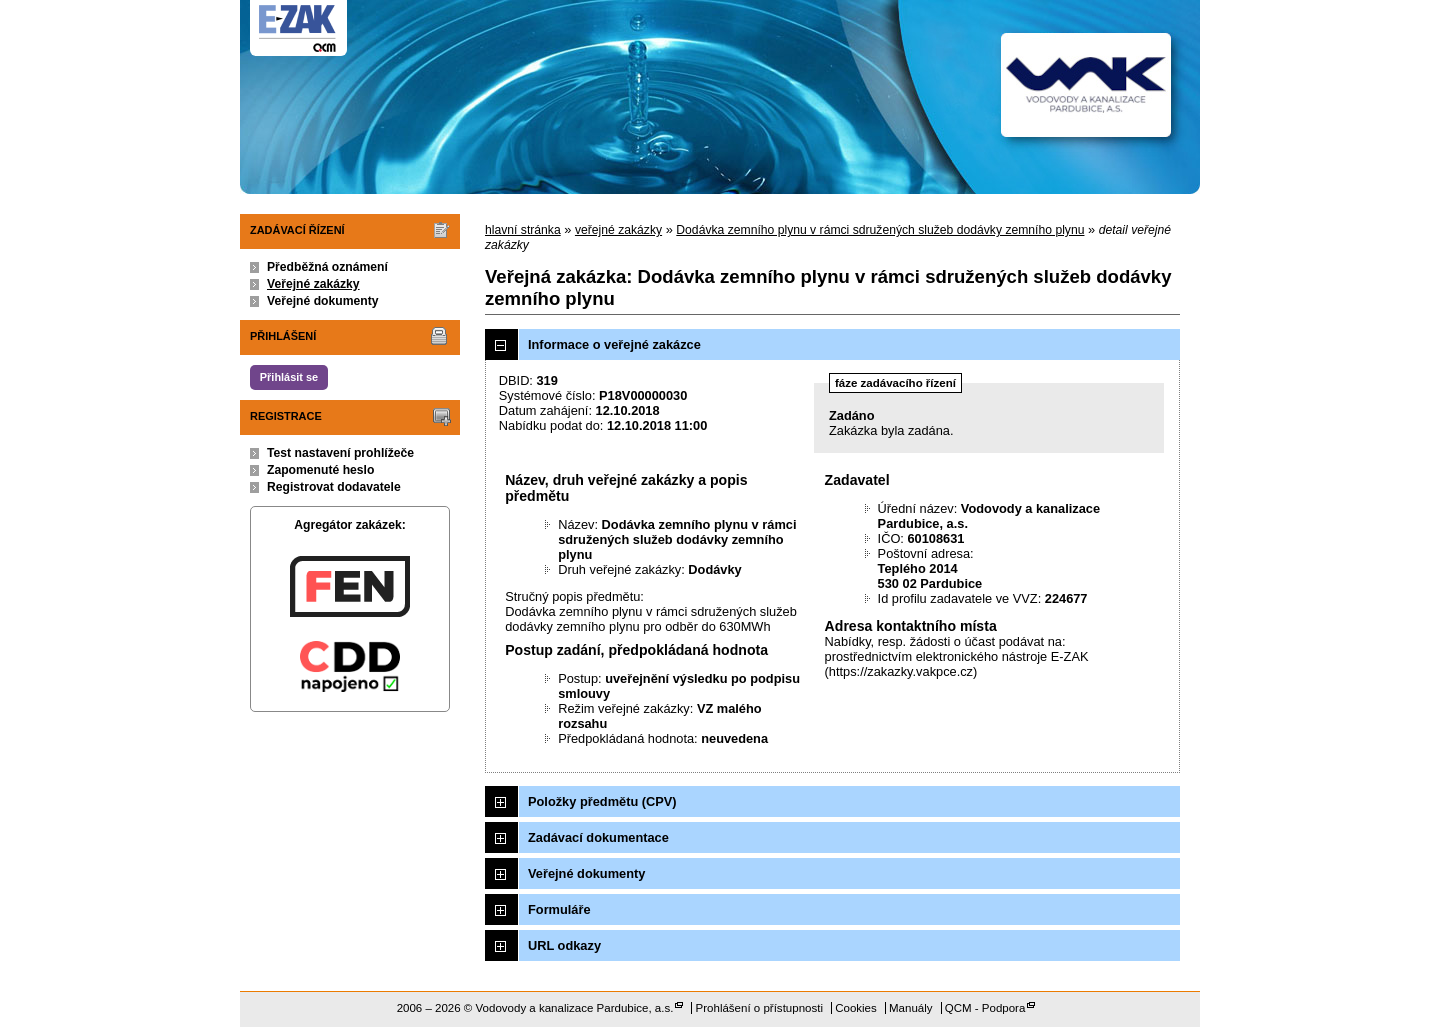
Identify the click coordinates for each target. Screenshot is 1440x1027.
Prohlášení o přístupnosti (759, 1008)
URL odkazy (564, 945)
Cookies (856, 1008)
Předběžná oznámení (327, 267)
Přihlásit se (289, 377)
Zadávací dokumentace (598, 837)
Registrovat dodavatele (334, 487)
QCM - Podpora (985, 1008)
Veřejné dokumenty (322, 301)
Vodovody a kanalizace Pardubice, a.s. (575, 1008)
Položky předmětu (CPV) (602, 801)
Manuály (911, 1008)
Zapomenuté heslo (320, 470)
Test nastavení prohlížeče (340, 453)
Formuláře (559, 909)
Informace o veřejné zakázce (614, 344)
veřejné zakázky (618, 230)
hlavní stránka (523, 230)
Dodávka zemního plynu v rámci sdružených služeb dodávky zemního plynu (880, 230)
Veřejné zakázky (313, 284)
